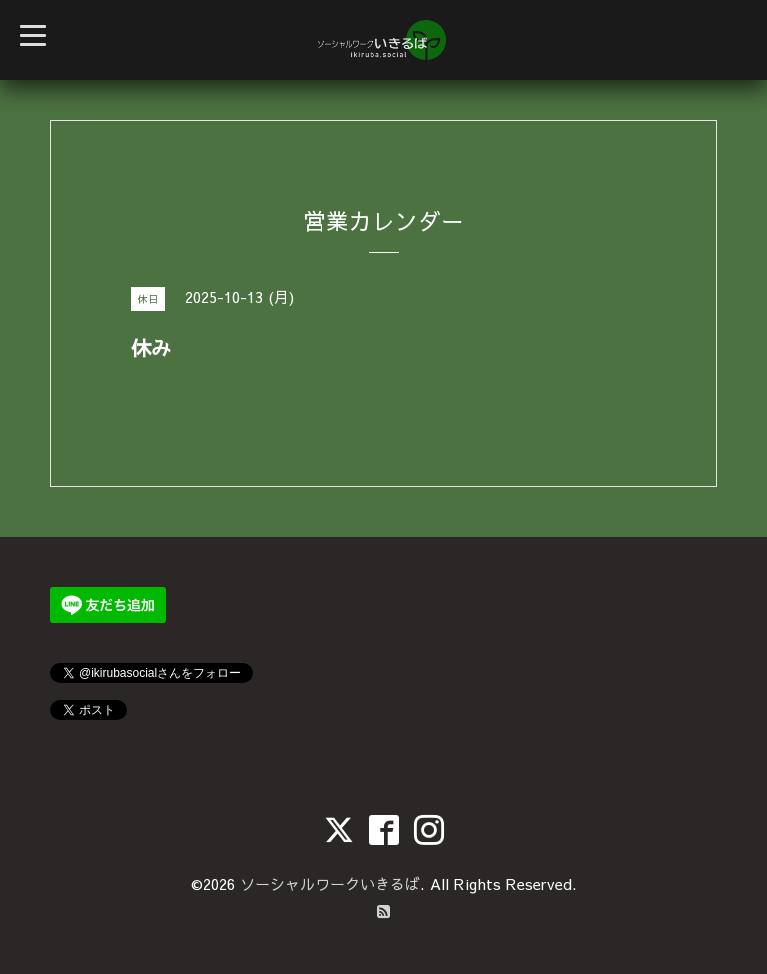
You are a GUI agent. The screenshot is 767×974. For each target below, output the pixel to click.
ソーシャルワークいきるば (330, 883)
